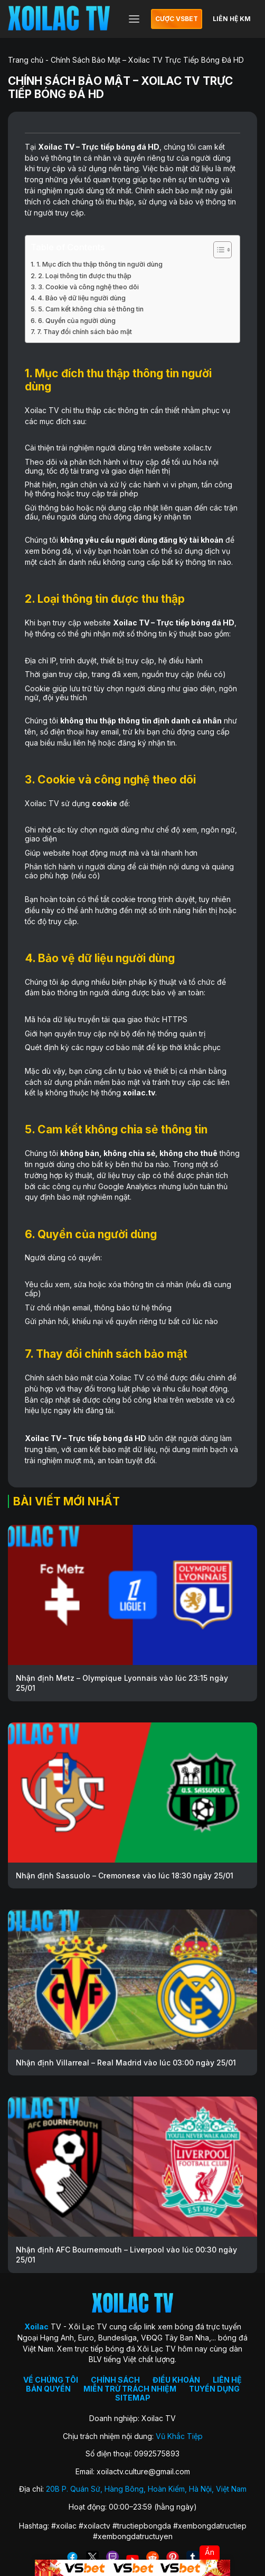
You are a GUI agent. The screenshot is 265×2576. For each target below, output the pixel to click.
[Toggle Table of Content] (217, 250)
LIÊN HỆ (227, 2379)
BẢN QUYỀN (48, 2388)
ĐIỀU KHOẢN (176, 2379)
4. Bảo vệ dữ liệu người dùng (82, 298)
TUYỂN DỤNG (214, 2388)
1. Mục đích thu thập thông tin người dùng (99, 264)
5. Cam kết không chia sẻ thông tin (91, 309)
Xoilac (50, 146)
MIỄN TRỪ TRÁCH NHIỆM (129, 2388)
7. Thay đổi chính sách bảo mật (84, 332)
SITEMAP (132, 2397)
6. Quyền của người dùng (77, 321)
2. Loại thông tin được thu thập (84, 276)
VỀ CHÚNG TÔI (50, 2379)
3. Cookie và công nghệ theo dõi (88, 287)
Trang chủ (25, 59)
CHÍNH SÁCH (115, 2379)
